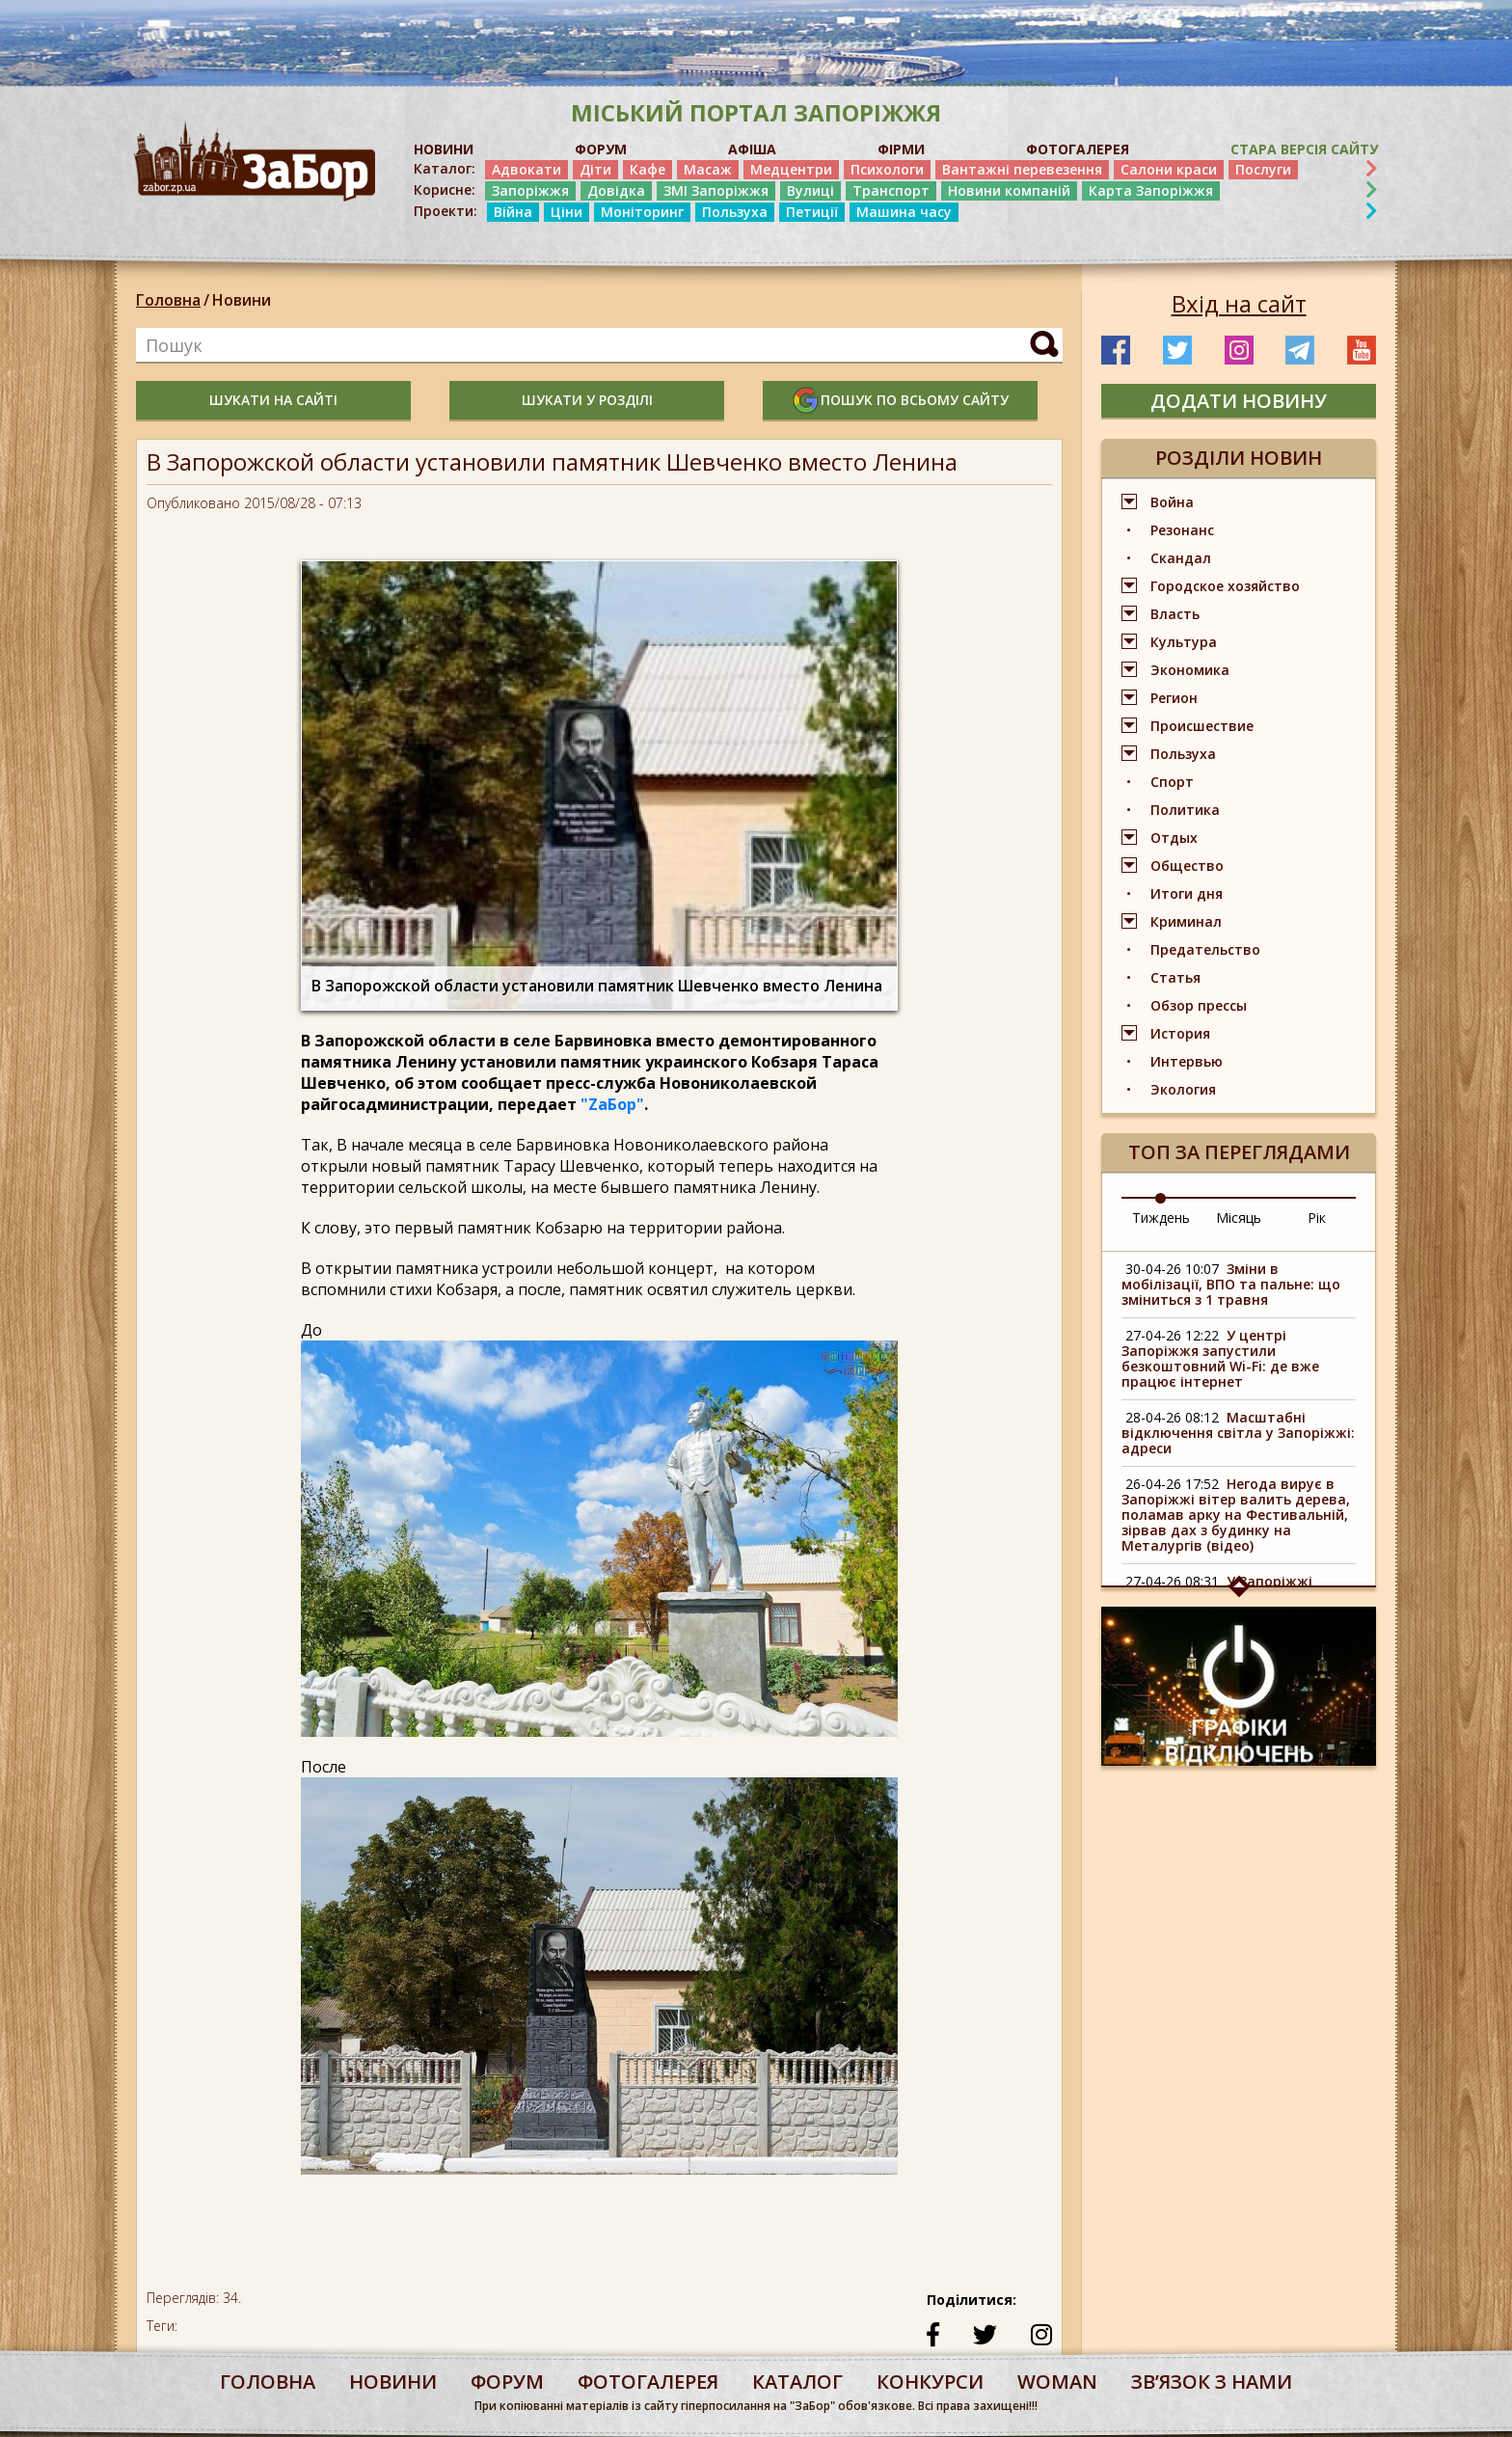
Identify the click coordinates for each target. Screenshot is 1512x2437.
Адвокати (526, 169)
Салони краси (1168, 169)
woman (1057, 2382)
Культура (1183, 642)
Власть (1175, 614)
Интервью (1186, 1061)
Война (1172, 502)
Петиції (812, 212)
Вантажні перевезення (1022, 169)
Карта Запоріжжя (1151, 190)
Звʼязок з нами (1211, 2382)
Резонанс (1182, 530)
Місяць (1238, 1217)
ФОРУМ (601, 149)
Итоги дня (1186, 893)
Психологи (887, 169)
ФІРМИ (901, 149)
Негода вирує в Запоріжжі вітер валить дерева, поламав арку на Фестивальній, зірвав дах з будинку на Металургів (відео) (1235, 1515)
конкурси (930, 2382)
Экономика (1189, 670)
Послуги (1263, 169)
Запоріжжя (530, 190)
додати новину (1238, 401)
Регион (1174, 698)
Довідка (616, 190)
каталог (797, 2382)
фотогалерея (648, 2382)
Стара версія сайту (1304, 149)
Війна (513, 212)
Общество (1187, 865)
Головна (168, 300)
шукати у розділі (587, 400)
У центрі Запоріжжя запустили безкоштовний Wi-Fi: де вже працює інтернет (1220, 1358)
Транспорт (891, 190)
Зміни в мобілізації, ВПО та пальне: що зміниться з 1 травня (1230, 1284)
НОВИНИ (443, 149)
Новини (241, 300)
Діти (595, 169)
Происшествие (1202, 726)
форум (507, 2382)
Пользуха (735, 212)
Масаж (708, 169)
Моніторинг (642, 212)
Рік (1317, 1217)
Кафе (647, 169)
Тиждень (1161, 1217)
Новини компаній (1009, 190)
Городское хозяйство (1225, 586)
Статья (1175, 977)
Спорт (1172, 781)
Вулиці (810, 190)
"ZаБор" (612, 1104)
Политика (1185, 809)
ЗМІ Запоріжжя (716, 190)
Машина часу (904, 212)
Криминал (1186, 921)
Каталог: (444, 168)
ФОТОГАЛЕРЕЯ (1077, 149)
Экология (1183, 1089)
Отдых (1174, 837)
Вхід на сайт (1239, 303)
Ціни (566, 212)
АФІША (752, 149)
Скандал (1180, 558)
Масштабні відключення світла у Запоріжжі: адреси (1238, 1432)
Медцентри (791, 169)
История (1180, 1033)
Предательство (1205, 949)
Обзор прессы (1198, 1005)
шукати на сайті (273, 400)
